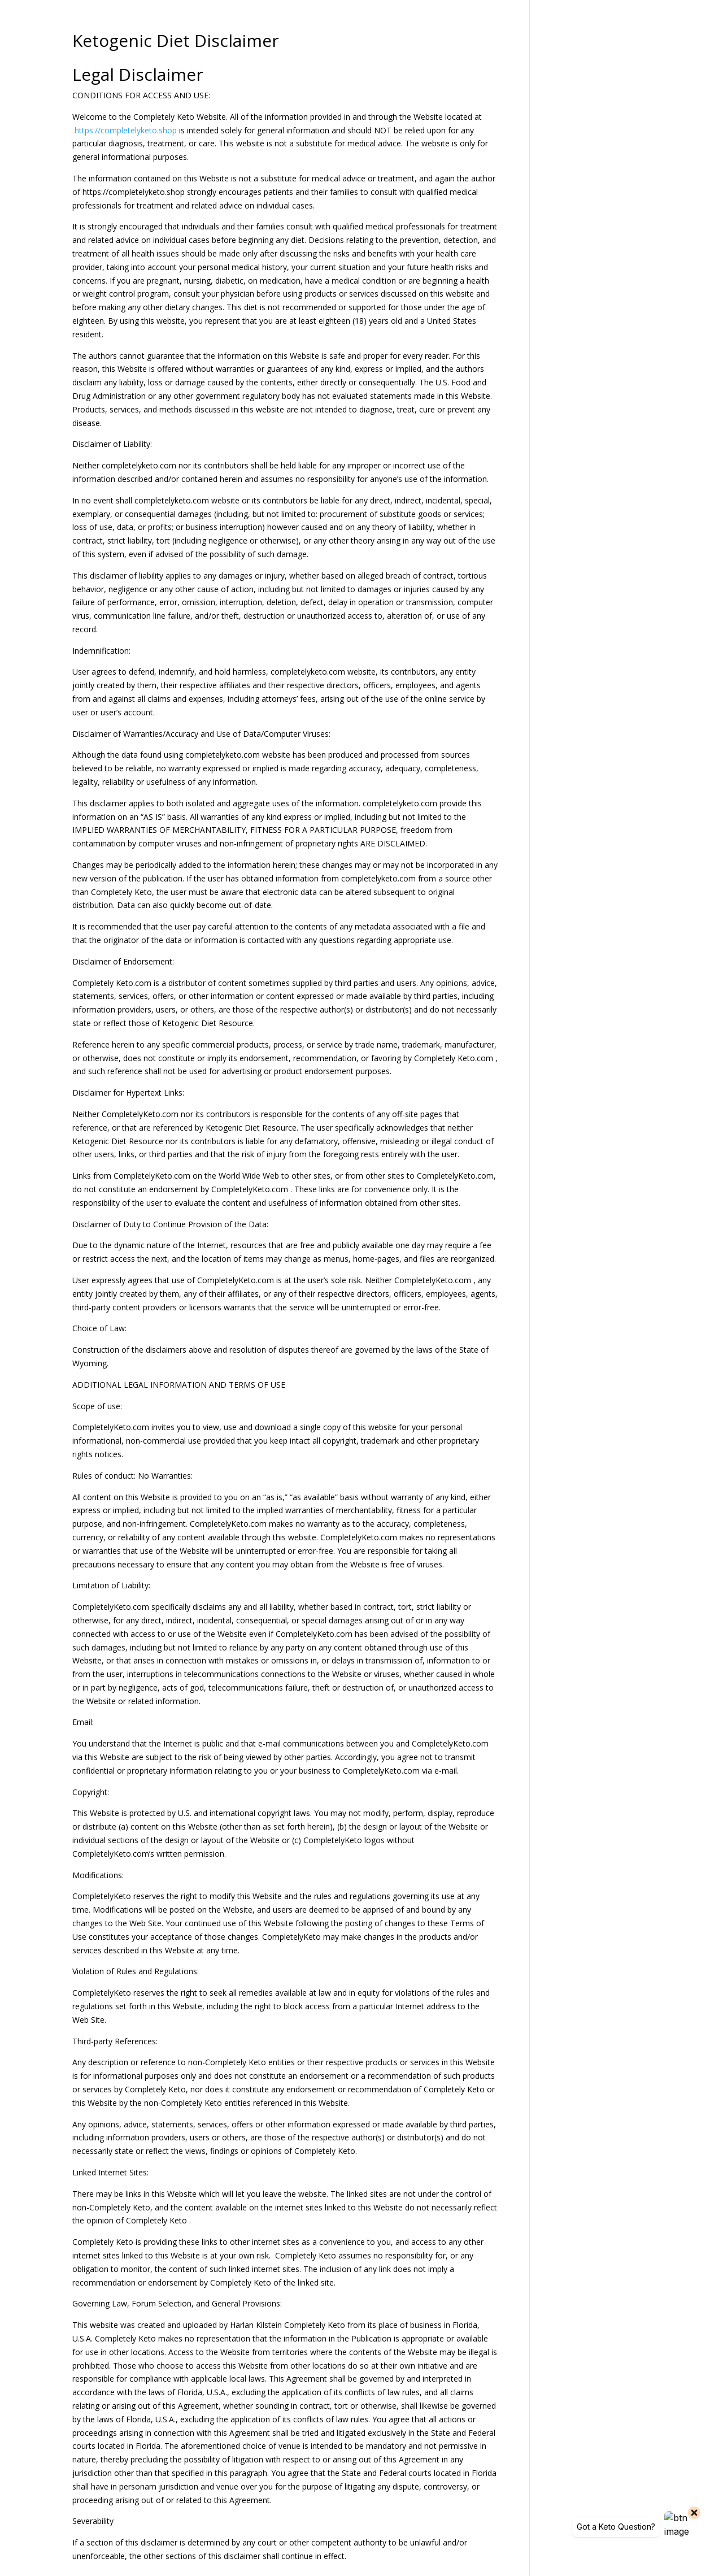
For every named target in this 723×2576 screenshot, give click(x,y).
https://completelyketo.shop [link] (126, 130)
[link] (73, 130)
